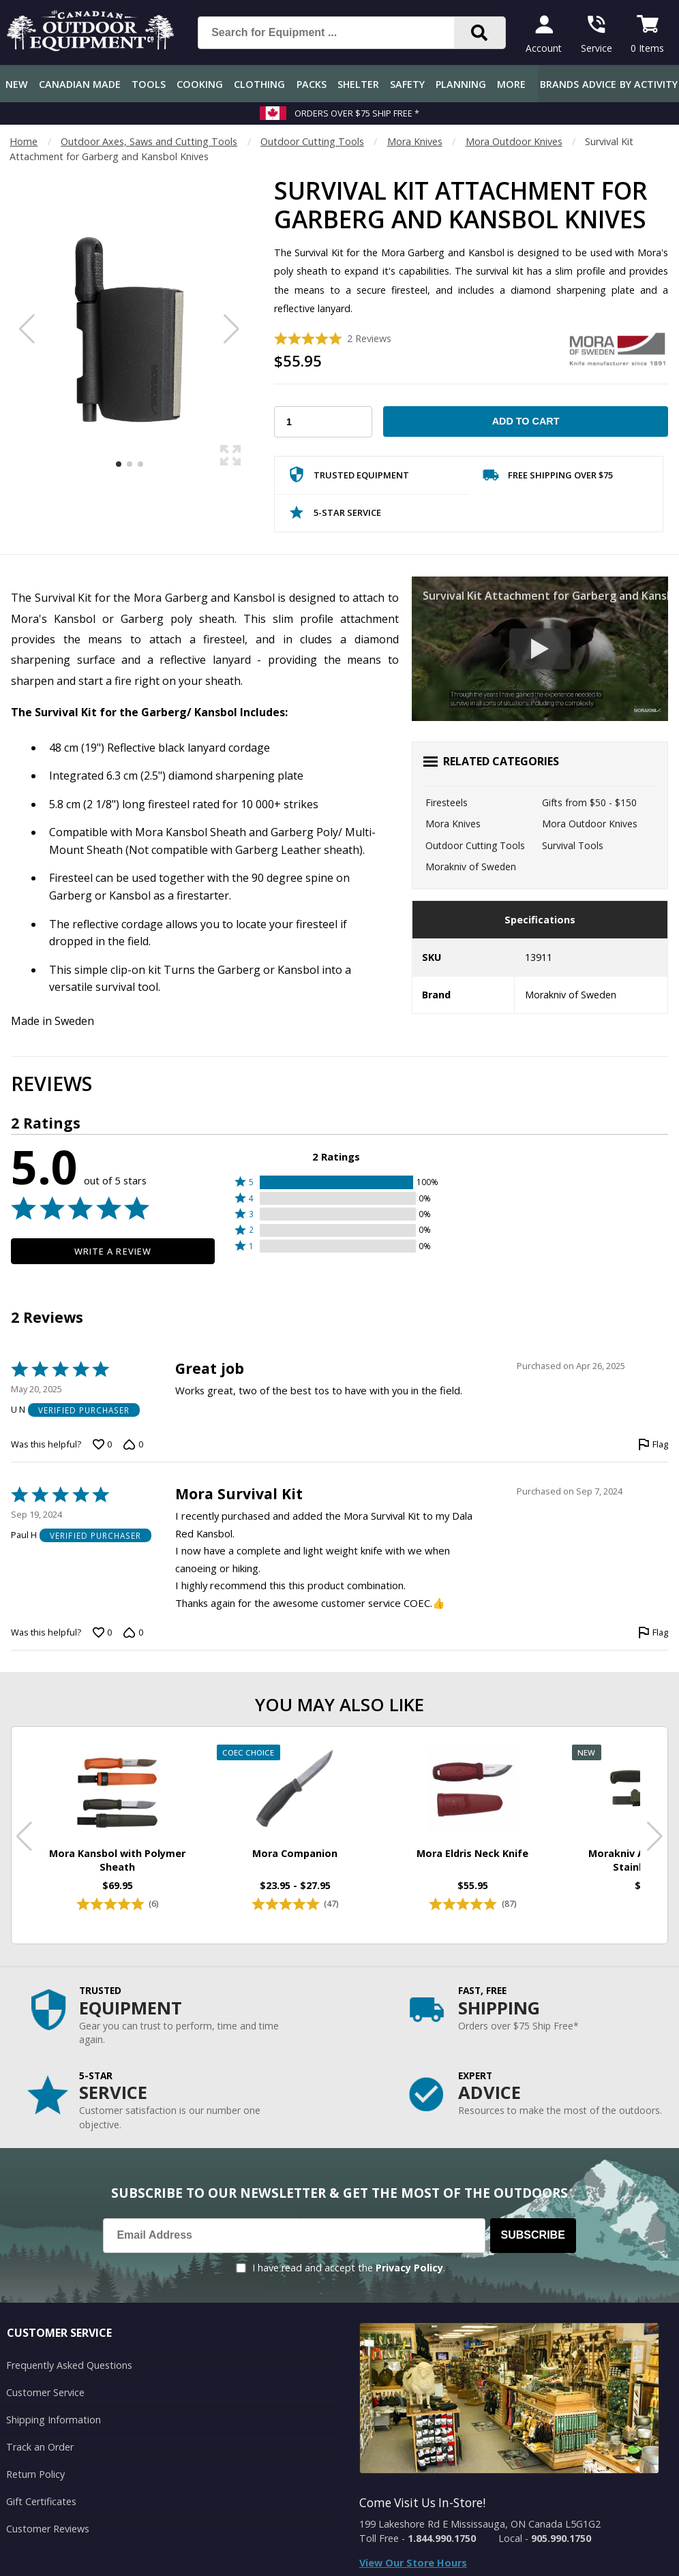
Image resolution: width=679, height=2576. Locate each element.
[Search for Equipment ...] (337, 32)
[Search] (479, 32)
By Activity (649, 84)
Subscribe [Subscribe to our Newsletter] (533, 2235)
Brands (559, 84)
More (511, 84)
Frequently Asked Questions (69, 2365)
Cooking (200, 84)
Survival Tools (572, 845)
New (16, 84)
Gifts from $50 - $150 (589, 802)
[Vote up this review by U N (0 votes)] (102, 1445)
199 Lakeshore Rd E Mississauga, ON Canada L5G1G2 (480, 2523)
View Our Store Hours (413, 2562)
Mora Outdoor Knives (514, 141)
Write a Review (112, 1251)
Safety (407, 84)
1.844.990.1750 (442, 2538)
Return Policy (35, 2474)
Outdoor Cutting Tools (312, 141)
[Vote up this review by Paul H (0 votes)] (102, 1633)
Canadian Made (80, 84)
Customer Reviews (47, 2528)
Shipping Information (53, 2419)
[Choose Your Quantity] (323, 422)
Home (23, 141)
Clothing (259, 84)
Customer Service (45, 2392)
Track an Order (40, 2446)
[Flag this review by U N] (653, 1445)
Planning (461, 84)
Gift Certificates (41, 2501)
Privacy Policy (409, 2267)
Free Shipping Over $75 (548, 478)
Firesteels (446, 802)
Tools (149, 84)
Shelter (358, 84)
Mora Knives (414, 141)
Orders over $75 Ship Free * (357, 113)
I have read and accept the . (348, 2267)
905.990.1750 (561, 2538)
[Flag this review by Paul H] (653, 1633)
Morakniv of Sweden (470, 866)
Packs (312, 84)
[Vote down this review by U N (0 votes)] (132, 1445)
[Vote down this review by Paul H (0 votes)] (132, 1633)
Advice (599, 84)
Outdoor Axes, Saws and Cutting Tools (149, 141)
